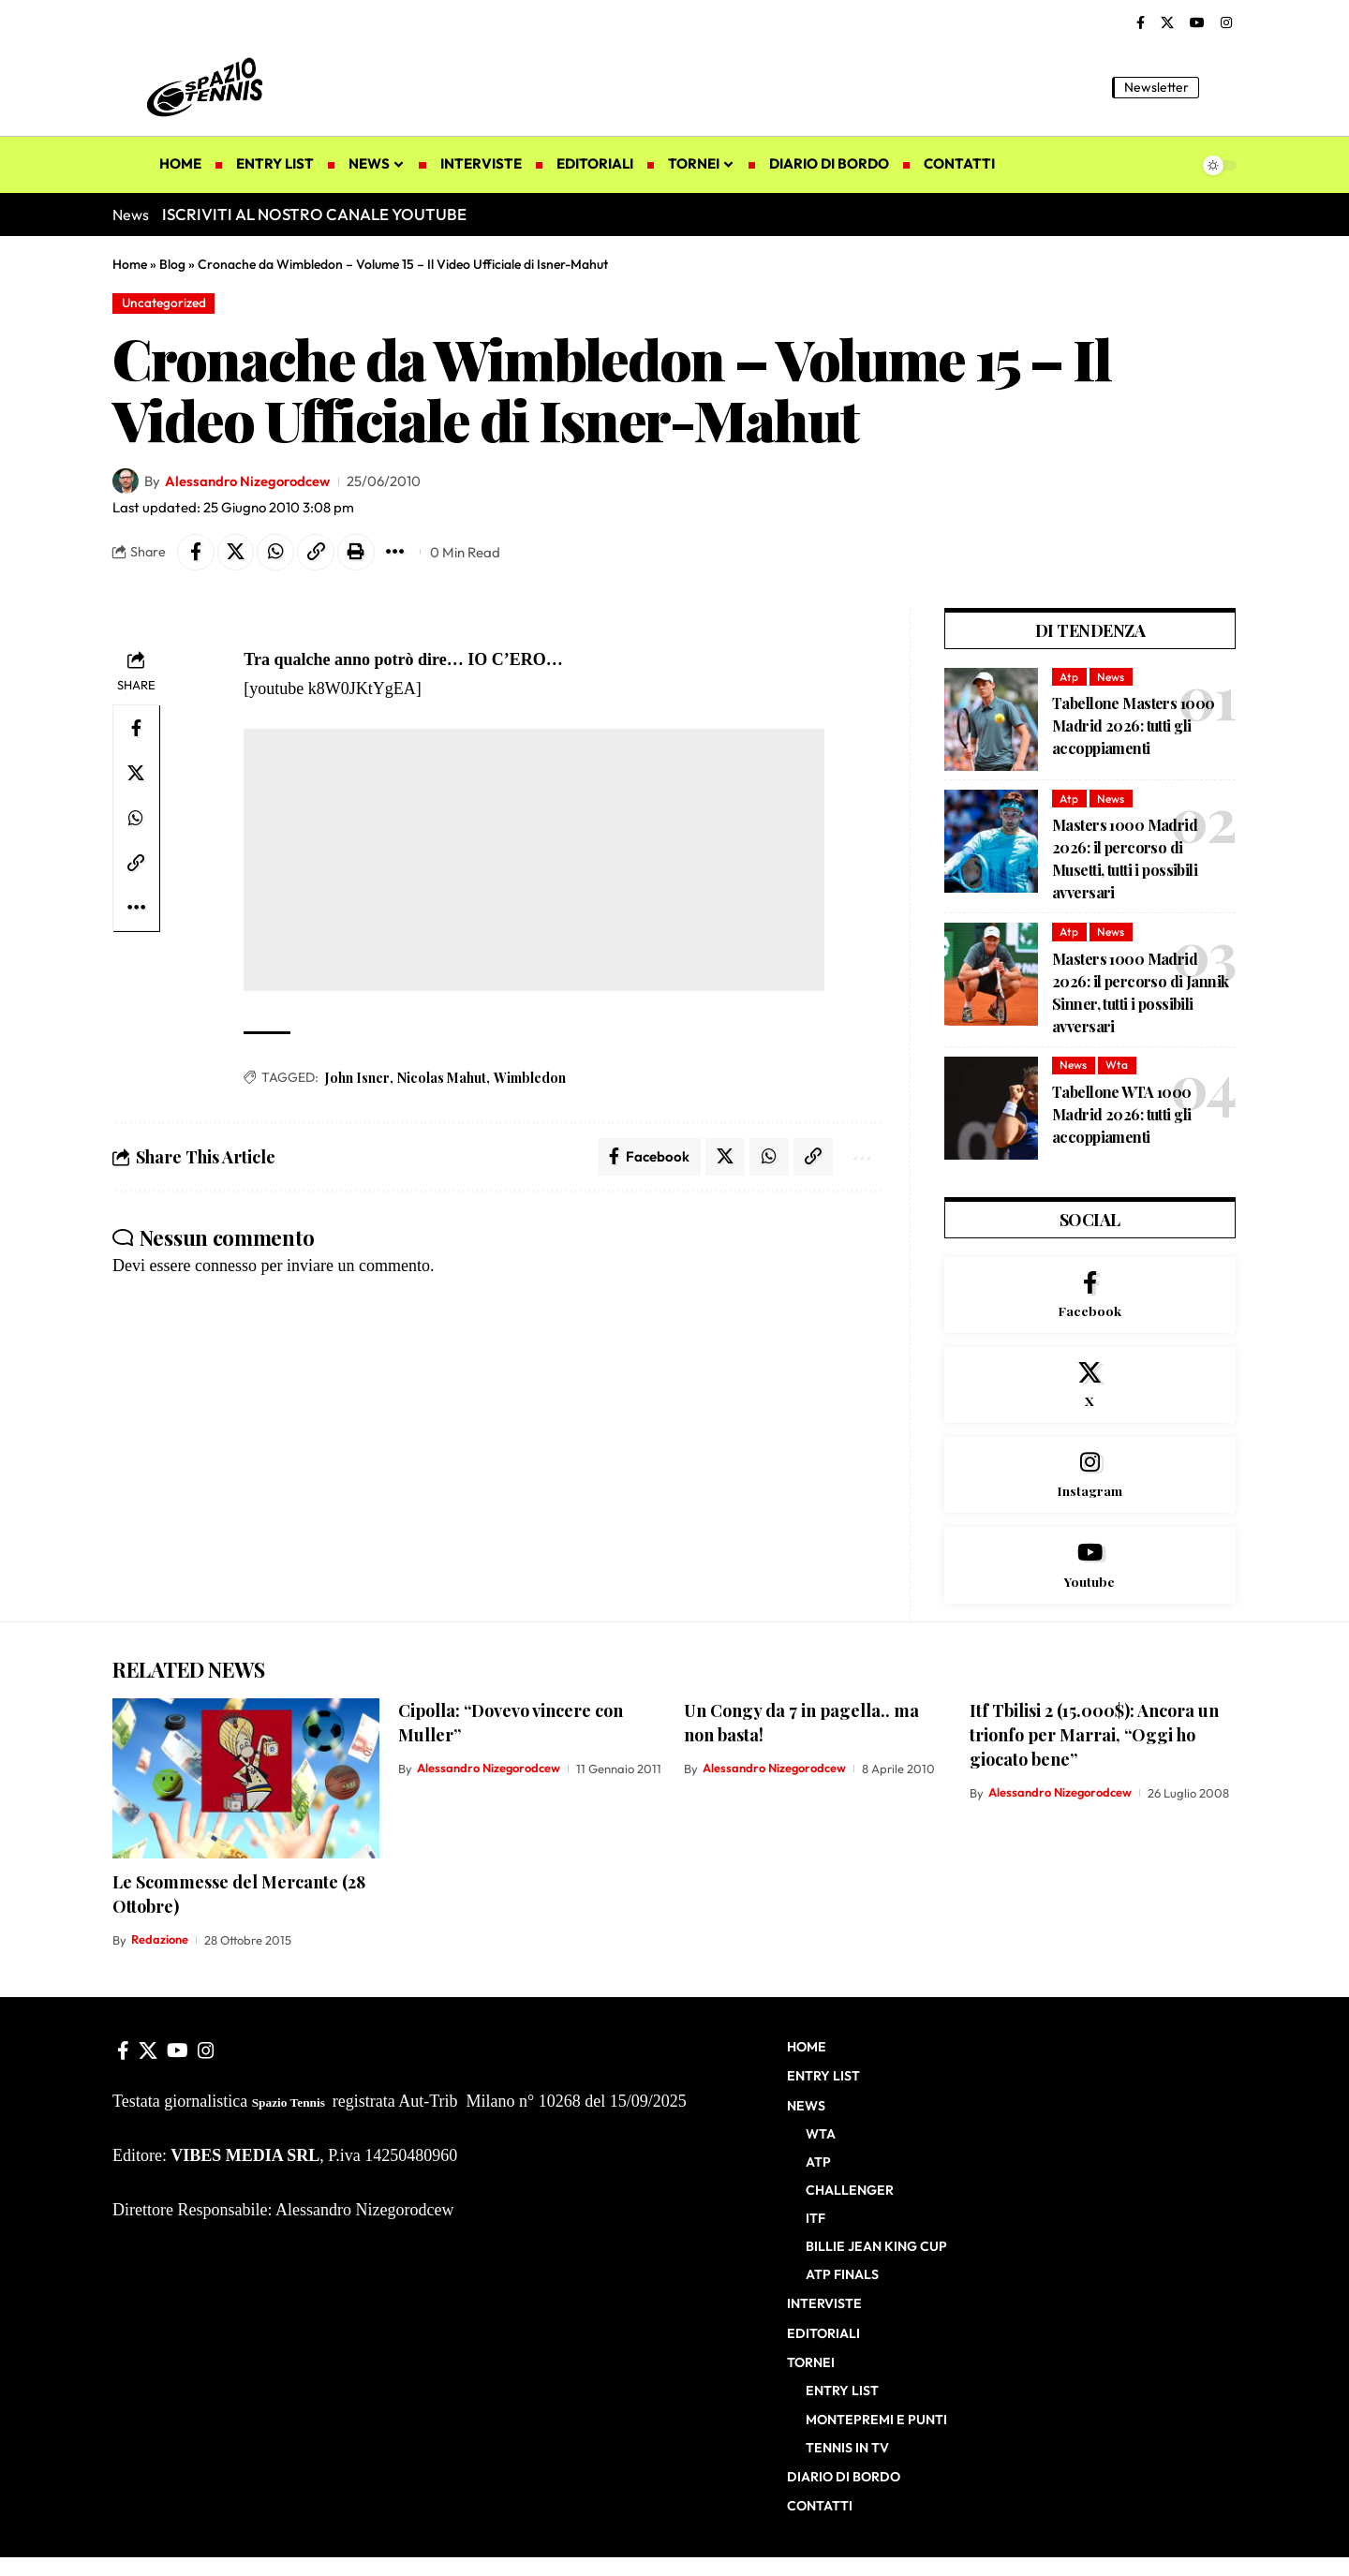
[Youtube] (1090, 1567)
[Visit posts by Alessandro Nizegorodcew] (125, 481)
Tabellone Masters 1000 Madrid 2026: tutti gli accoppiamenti (1133, 726)
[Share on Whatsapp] (276, 552)
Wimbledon (530, 1078)
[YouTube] (1197, 23)
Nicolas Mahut (441, 1078)
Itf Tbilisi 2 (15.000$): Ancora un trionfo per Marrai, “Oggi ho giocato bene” (1094, 1739)
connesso (226, 1265)
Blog (172, 264)
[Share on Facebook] (196, 552)
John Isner (357, 1078)
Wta (1116, 1066)
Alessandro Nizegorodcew (249, 481)
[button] (1222, 87)
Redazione (159, 1944)
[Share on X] (236, 552)
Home (129, 264)
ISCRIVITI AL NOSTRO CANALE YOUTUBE (314, 214)
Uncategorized (164, 302)
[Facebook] (1140, 23)
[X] (1167, 23)
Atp (1069, 677)
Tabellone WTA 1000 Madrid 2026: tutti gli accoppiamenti (1122, 1114)
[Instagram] (1226, 23)
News (1110, 677)
